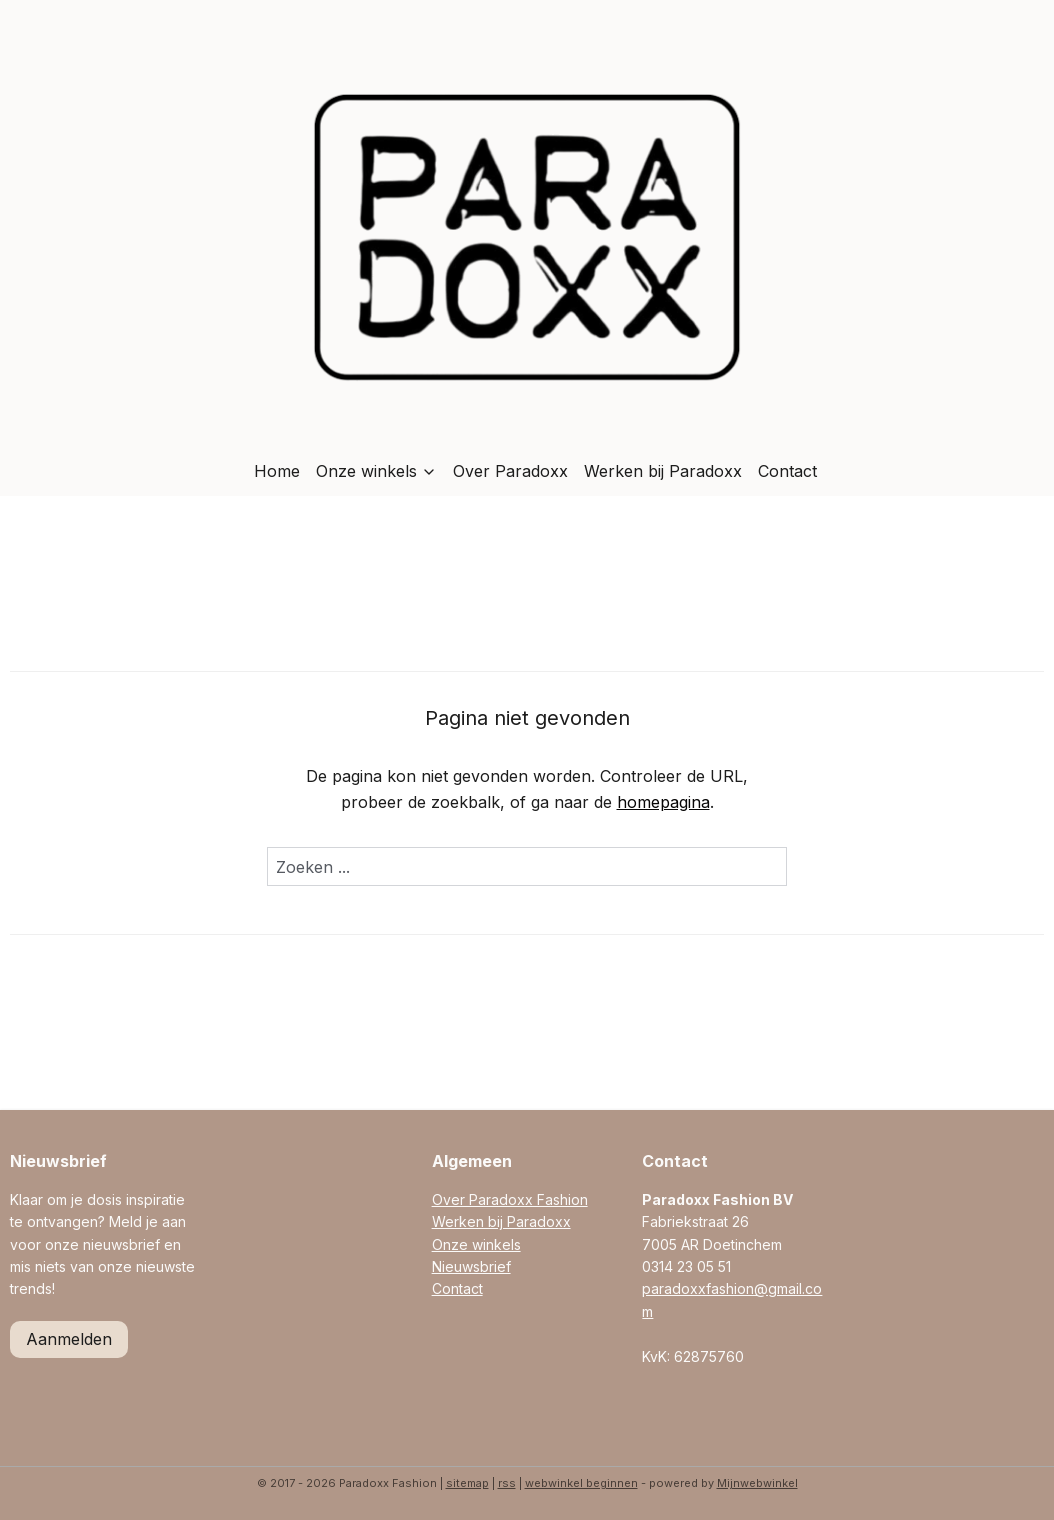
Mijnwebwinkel (757, 1483)
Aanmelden (69, 1339)
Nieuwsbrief (471, 1266)
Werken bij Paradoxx (663, 471)
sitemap (467, 1483)
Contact (787, 471)
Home (277, 471)
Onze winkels (376, 471)
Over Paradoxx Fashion (510, 1199)
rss (507, 1483)
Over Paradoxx (510, 471)
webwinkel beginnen (581, 1483)
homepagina (663, 802)
